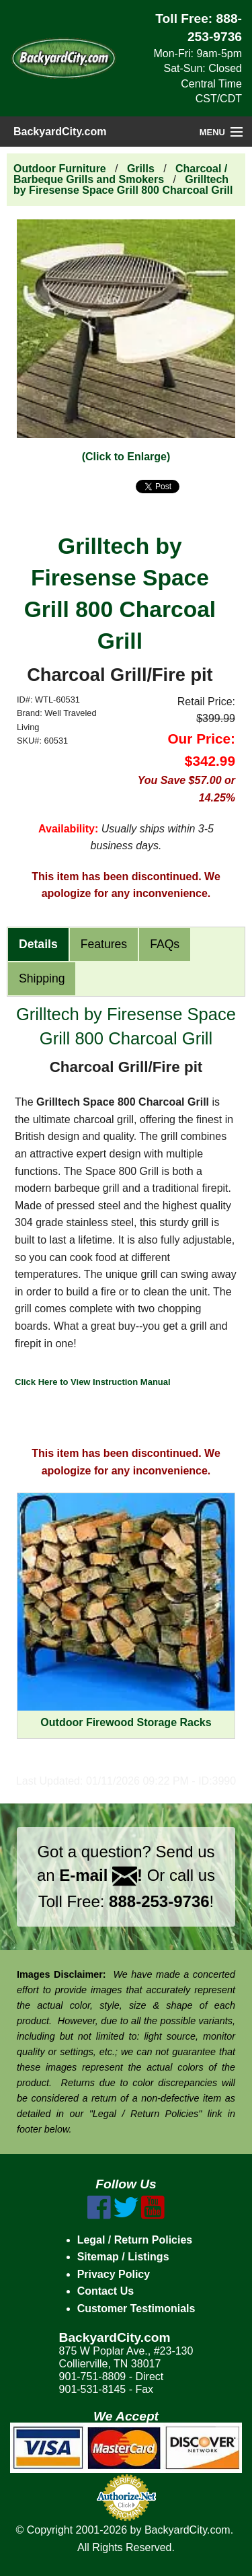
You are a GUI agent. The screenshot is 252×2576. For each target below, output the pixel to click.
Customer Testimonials (136, 2308)
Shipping (42, 978)
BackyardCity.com (59, 131)
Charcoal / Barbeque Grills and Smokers (120, 174)
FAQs (164, 944)
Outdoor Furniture (59, 168)
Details (38, 944)
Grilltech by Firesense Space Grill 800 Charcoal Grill (123, 185)
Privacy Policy (114, 2274)
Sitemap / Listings (123, 2256)
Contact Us (105, 2291)
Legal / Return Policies (135, 2240)
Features (104, 944)
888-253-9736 (159, 1901)
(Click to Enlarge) (126, 456)
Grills (141, 168)
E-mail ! (100, 1875)
